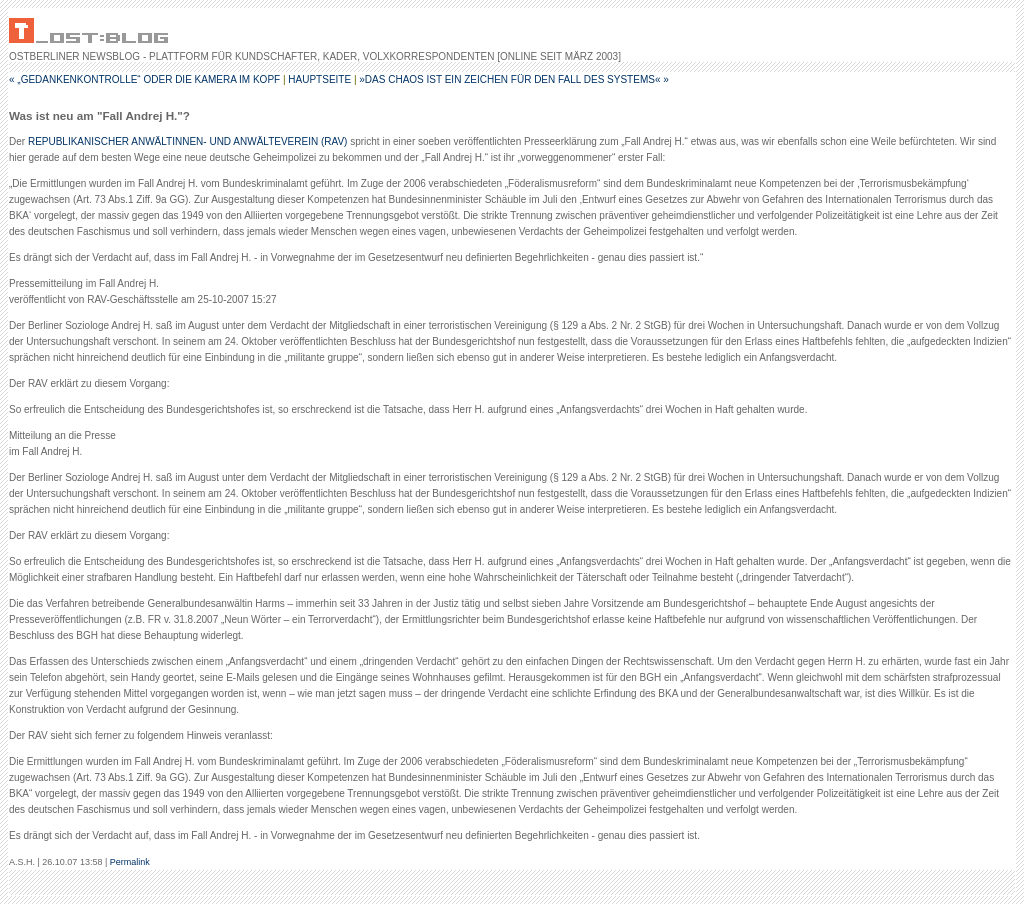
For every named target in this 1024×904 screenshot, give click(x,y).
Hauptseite (319, 79)
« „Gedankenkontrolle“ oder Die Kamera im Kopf (144, 79)
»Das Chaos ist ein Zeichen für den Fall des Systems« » (514, 79)
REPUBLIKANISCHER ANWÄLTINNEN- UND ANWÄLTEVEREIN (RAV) (188, 141)
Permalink (130, 862)
